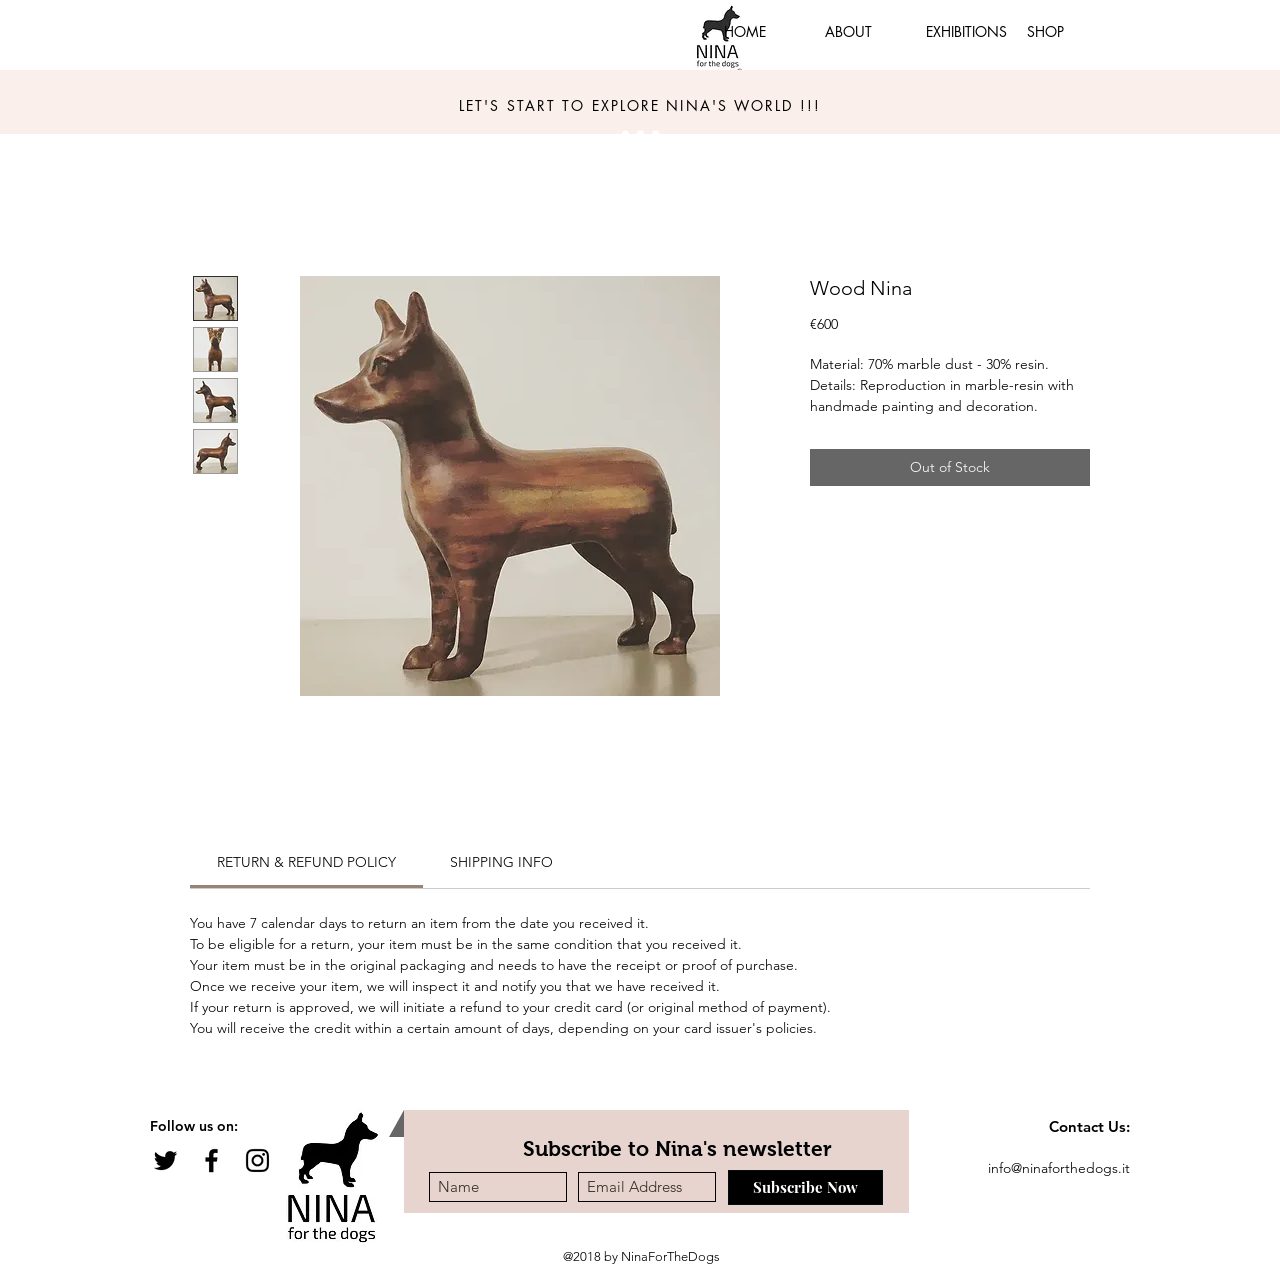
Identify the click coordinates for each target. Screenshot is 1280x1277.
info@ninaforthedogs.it (1059, 1168)
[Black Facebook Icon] (211, 1160)
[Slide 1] (625, 134)
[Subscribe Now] (805, 1187)
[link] (306, 862)
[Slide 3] (640, 134)
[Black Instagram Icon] (257, 1160)
